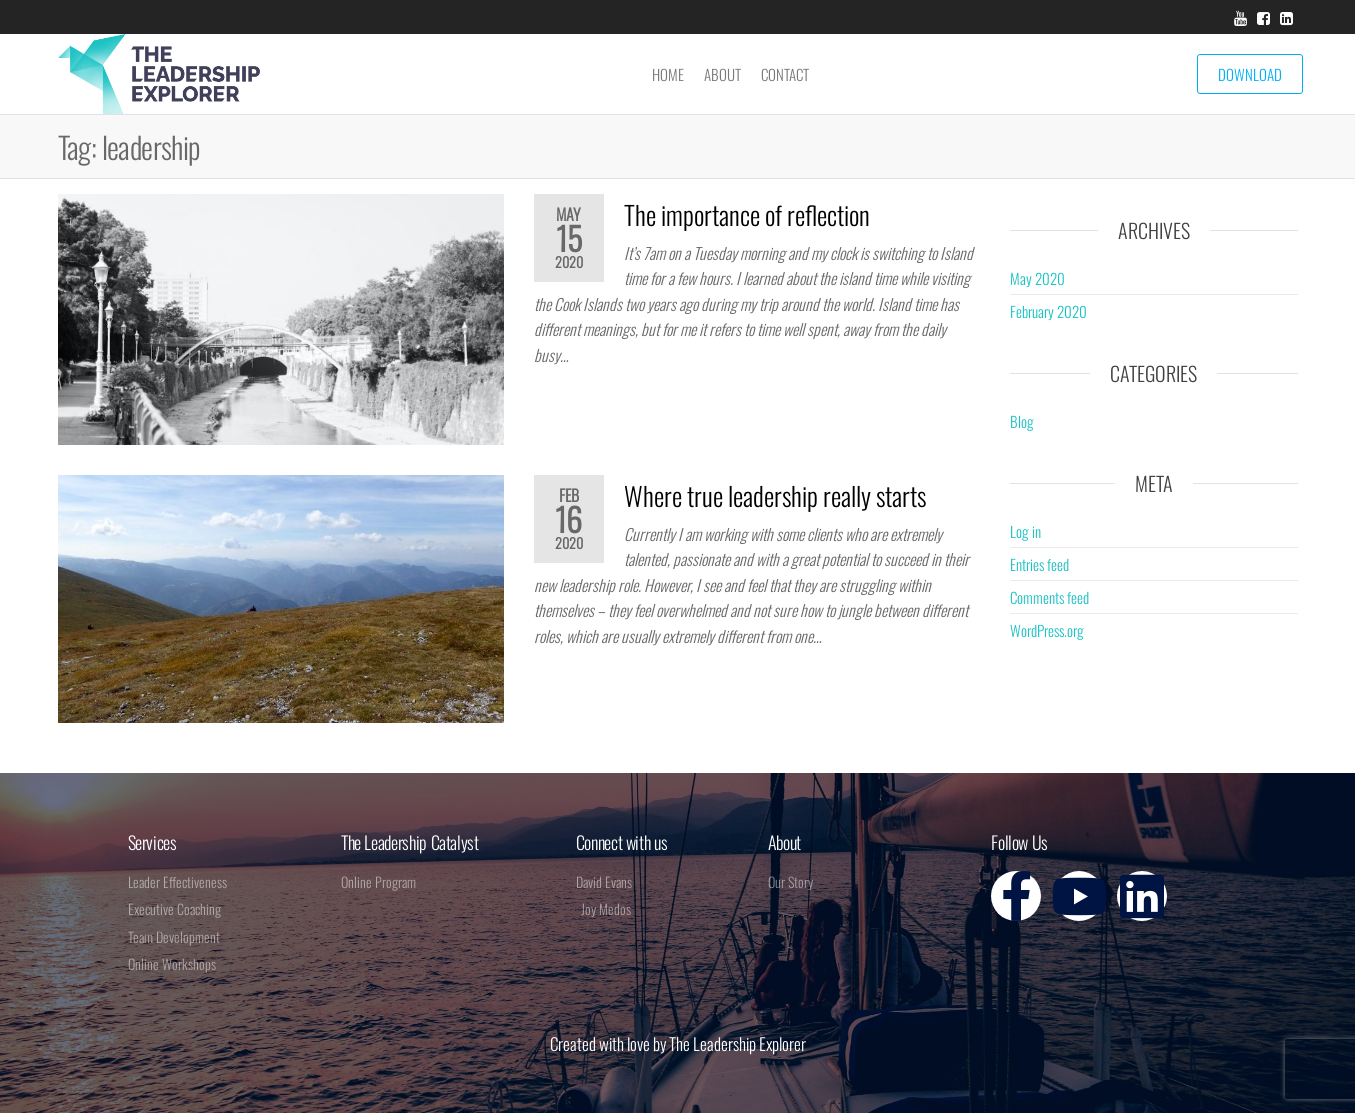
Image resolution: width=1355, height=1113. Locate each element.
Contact (785, 74)
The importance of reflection (747, 214)
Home (668, 74)
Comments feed (1049, 597)
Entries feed (1039, 564)
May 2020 (1037, 278)
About (722, 74)
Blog (1022, 421)
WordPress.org (1047, 630)
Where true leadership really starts (775, 495)
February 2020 (1048, 311)
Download (1250, 74)
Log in (1025, 531)
